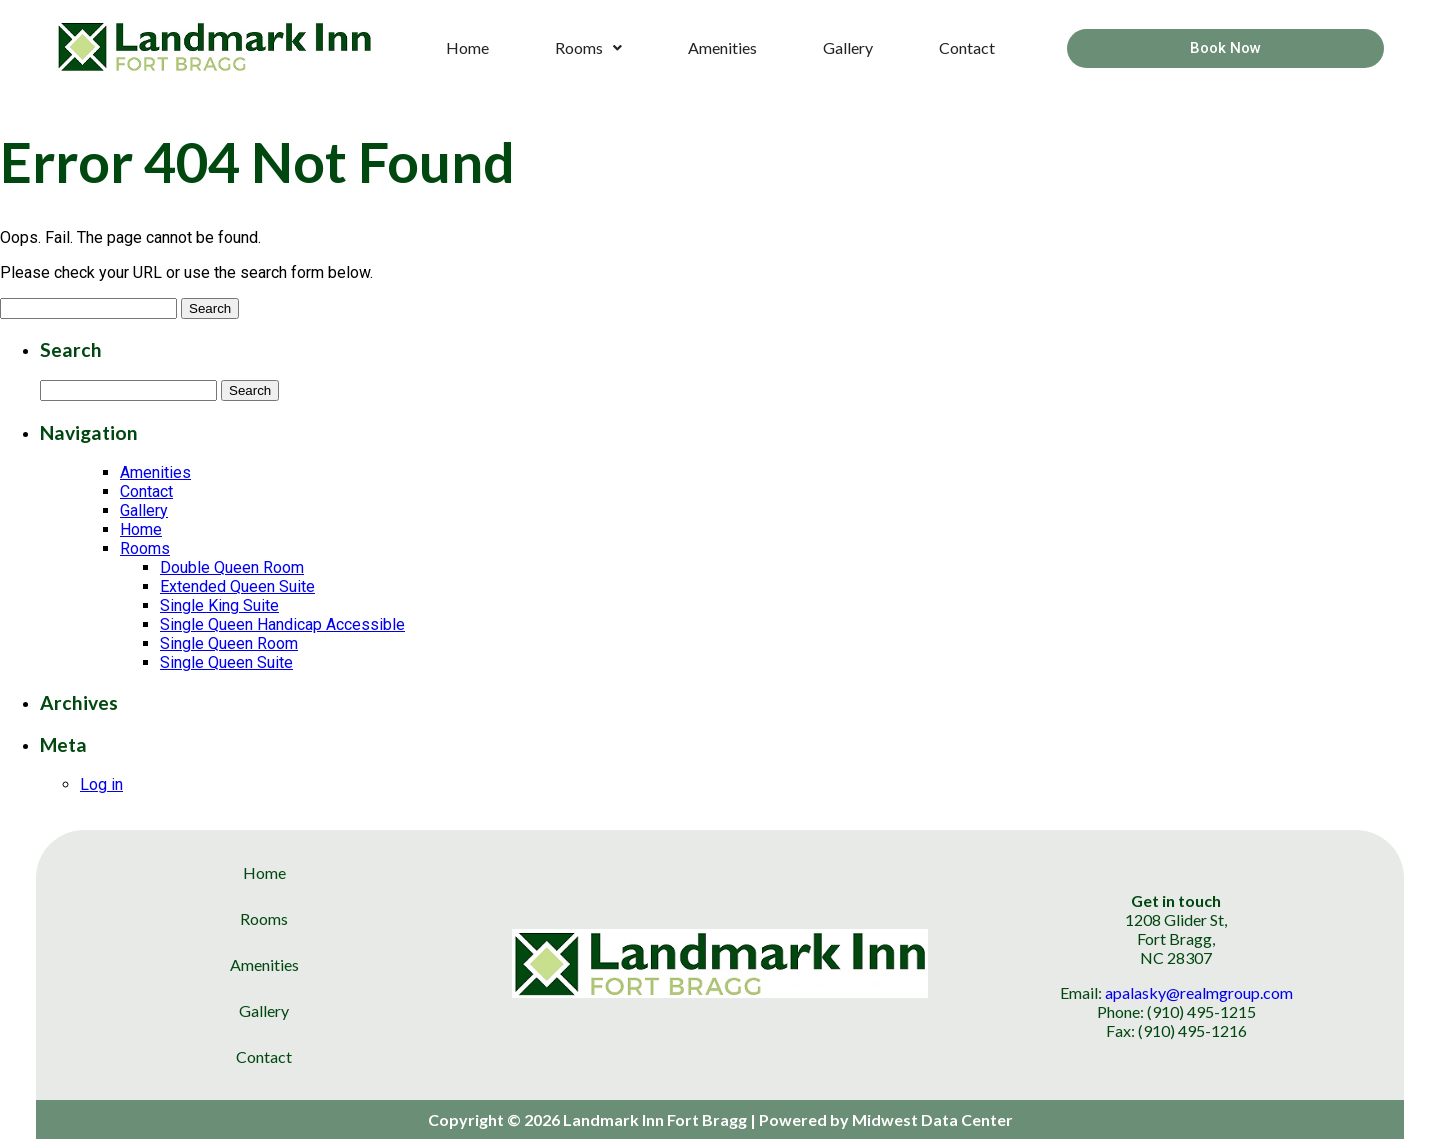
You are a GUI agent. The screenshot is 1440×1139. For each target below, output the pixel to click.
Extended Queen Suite (237, 586)
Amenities (722, 47)
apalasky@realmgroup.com (1199, 992)
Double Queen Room (232, 567)
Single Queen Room (229, 643)
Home (467, 47)
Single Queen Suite (226, 662)
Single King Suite (219, 605)
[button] (588, 48)
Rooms (588, 47)
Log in (101, 784)
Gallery (848, 47)
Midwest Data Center (932, 1119)
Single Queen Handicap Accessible (282, 624)
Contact (967, 47)
